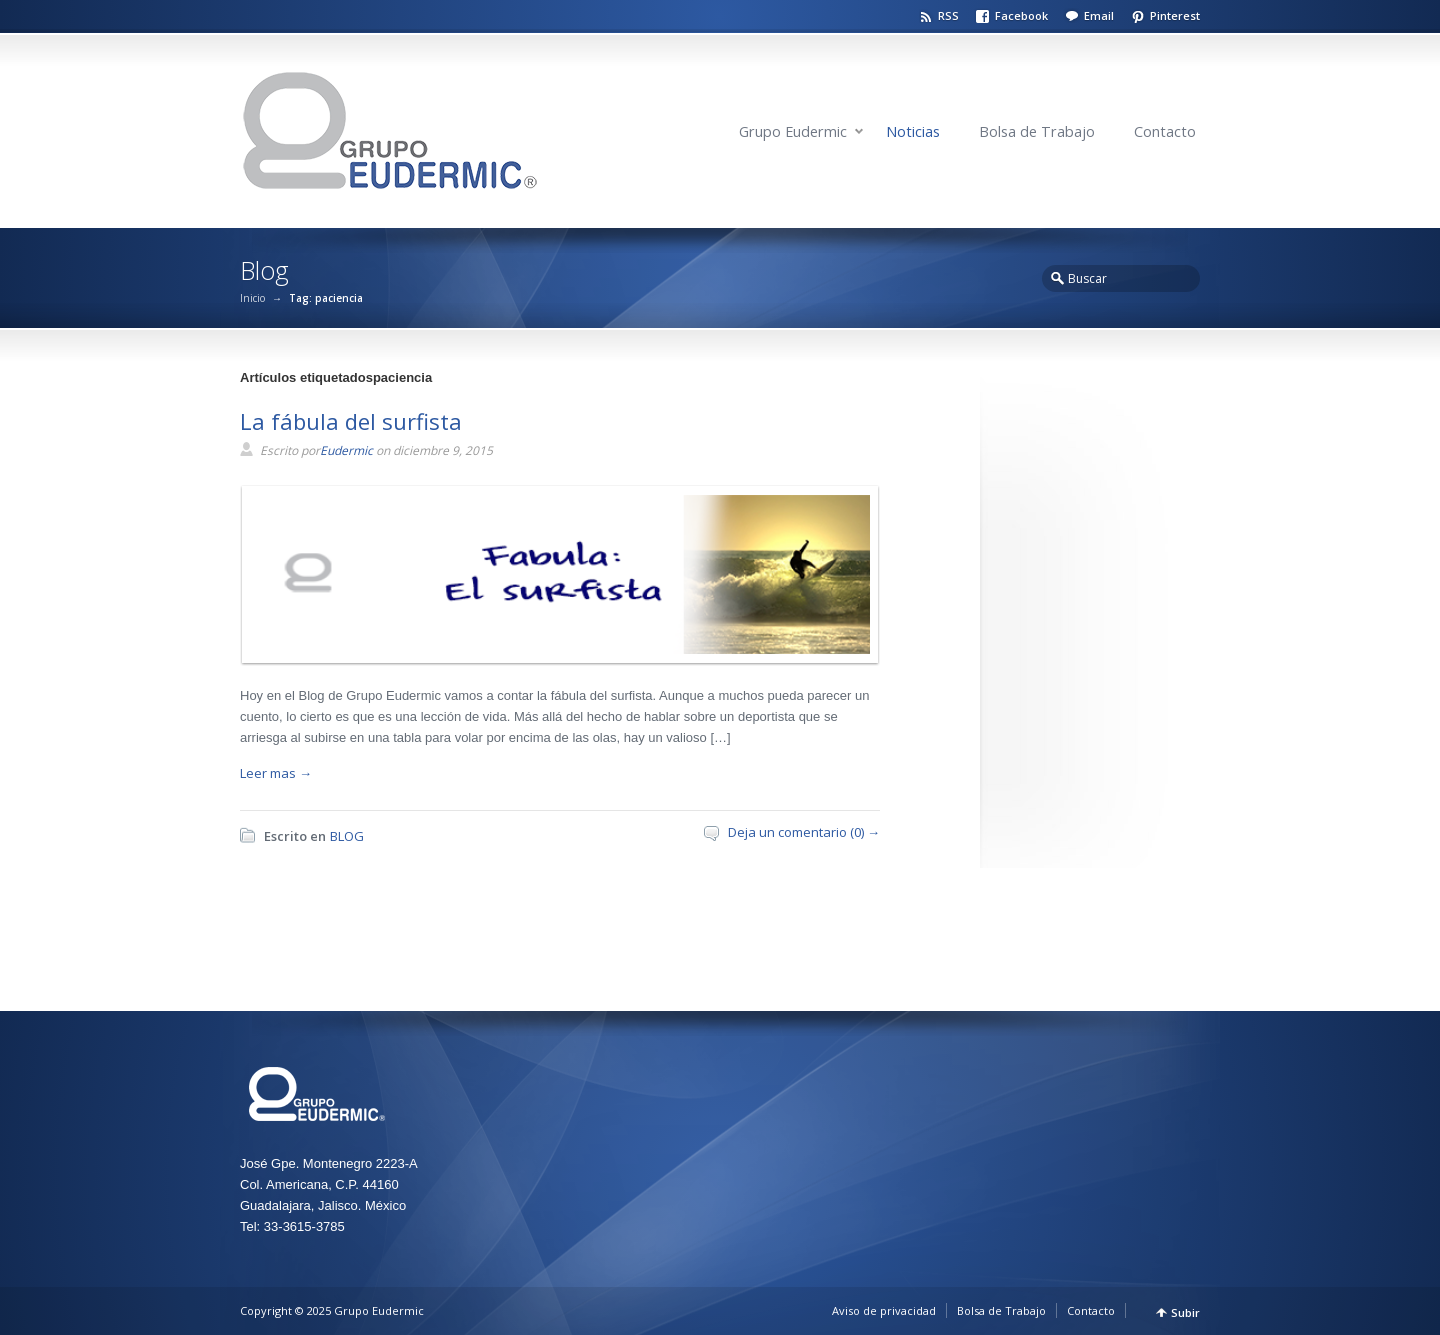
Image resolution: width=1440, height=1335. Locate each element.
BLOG (347, 836)
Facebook (1021, 15)
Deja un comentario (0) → (804, 832)
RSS (948, 15)
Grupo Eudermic (793, 131)
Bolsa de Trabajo (1037, 131)
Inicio (252, 298)
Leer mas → (276, 773)
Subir (1185, 1312)
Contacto (1165, 131)
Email (1099, 15)
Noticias (913, 131)
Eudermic (346, 450)
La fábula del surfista (351, 421)
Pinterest (1175, 15)
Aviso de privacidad (884, 1310)
